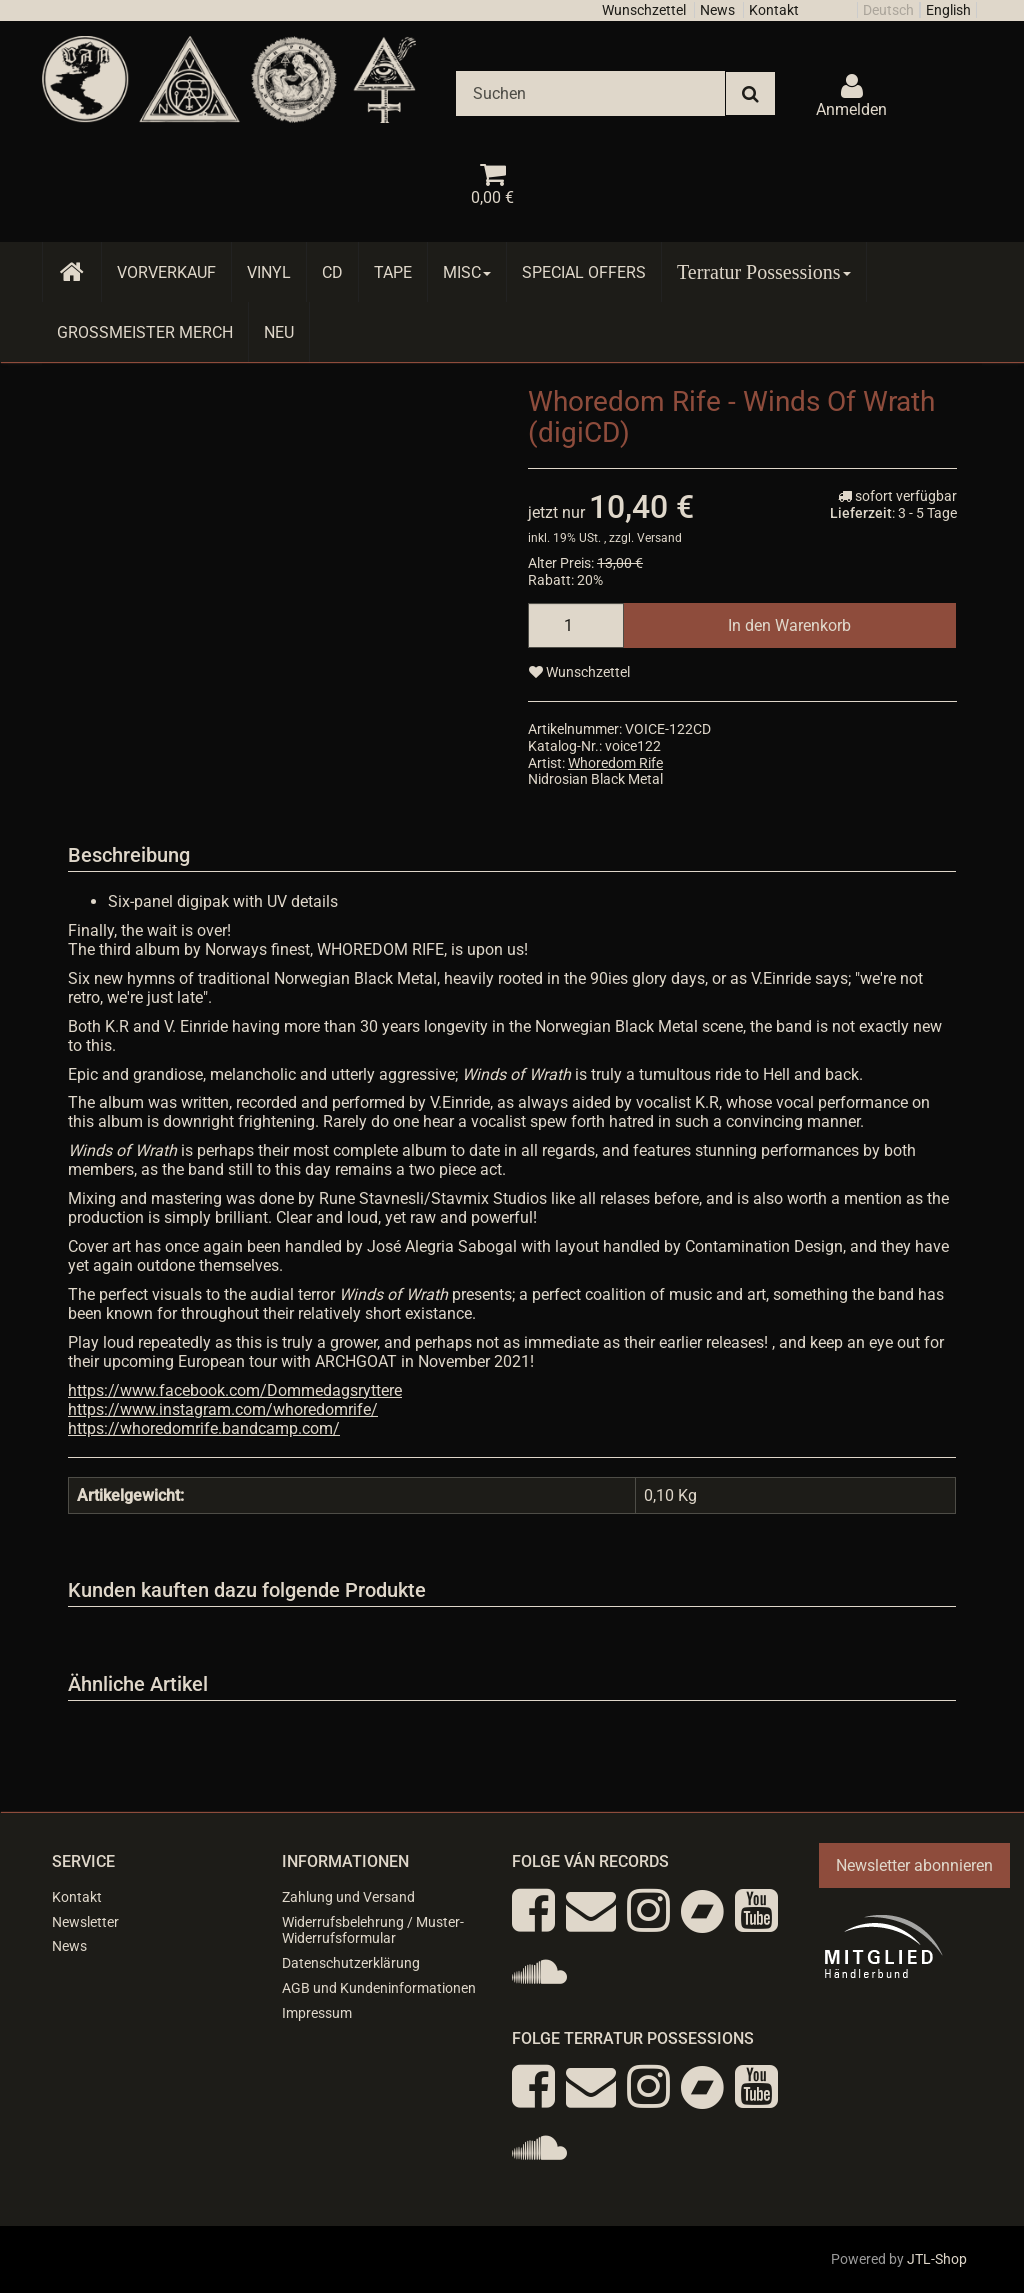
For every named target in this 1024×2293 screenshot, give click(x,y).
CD (332, 272)
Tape (393, 272)
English (948, 10)
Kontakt (774, 10)
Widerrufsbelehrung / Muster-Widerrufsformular (373, 1930)
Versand (659, 538)
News (717, 10)
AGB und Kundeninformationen (379, 1988)
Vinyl (269, 272)
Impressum (317, 2013)
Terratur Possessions (764, 272)
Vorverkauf (166, 272)
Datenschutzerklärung (351, 1963)
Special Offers (584, 272)
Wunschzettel (644, 10)
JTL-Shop (937, 2259)
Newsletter (85, 1922)
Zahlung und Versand (348, 1897)
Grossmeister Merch (145, 332)
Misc (467, 272)
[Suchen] (590, 93)
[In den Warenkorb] (789, 625)
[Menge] (576, 625)
